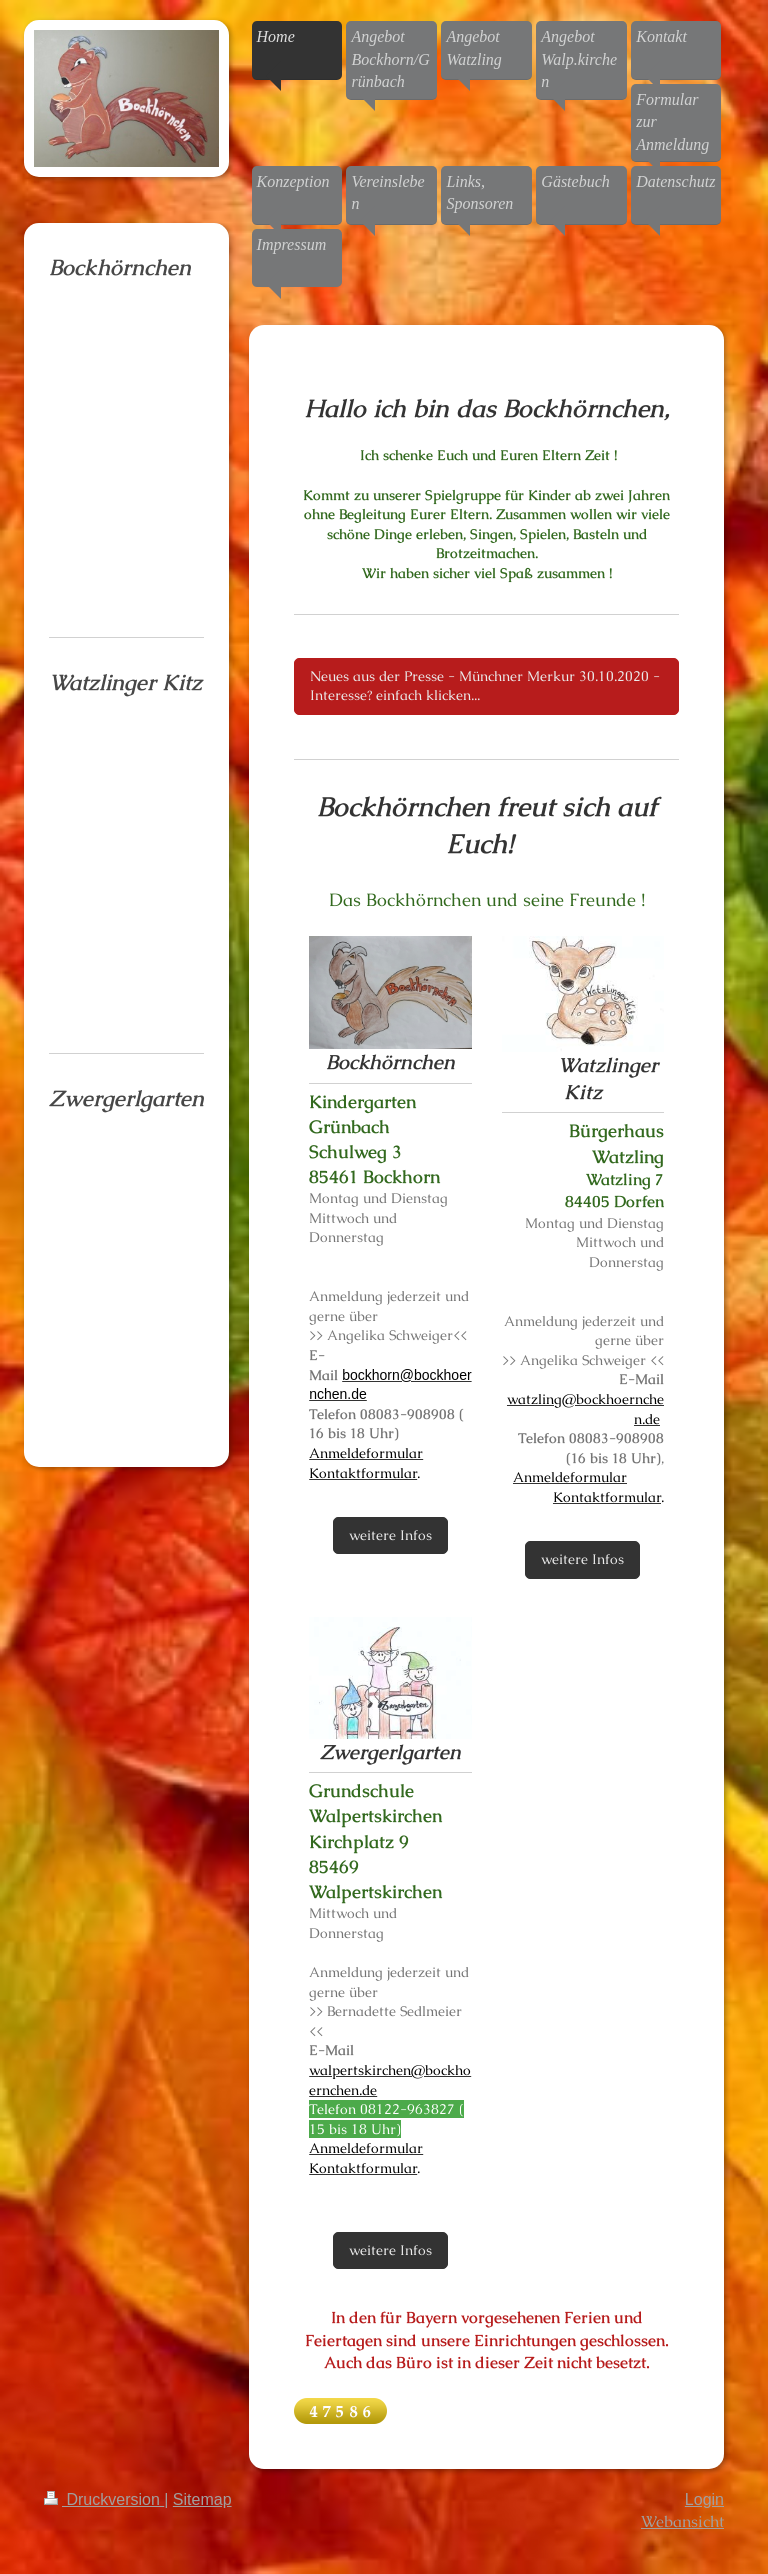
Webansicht (682, 2521)
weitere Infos (390, 1535)
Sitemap (202, 2499)
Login (704, 2499)
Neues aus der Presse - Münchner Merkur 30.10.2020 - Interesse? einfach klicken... (485, 686)
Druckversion (104, 2499)
